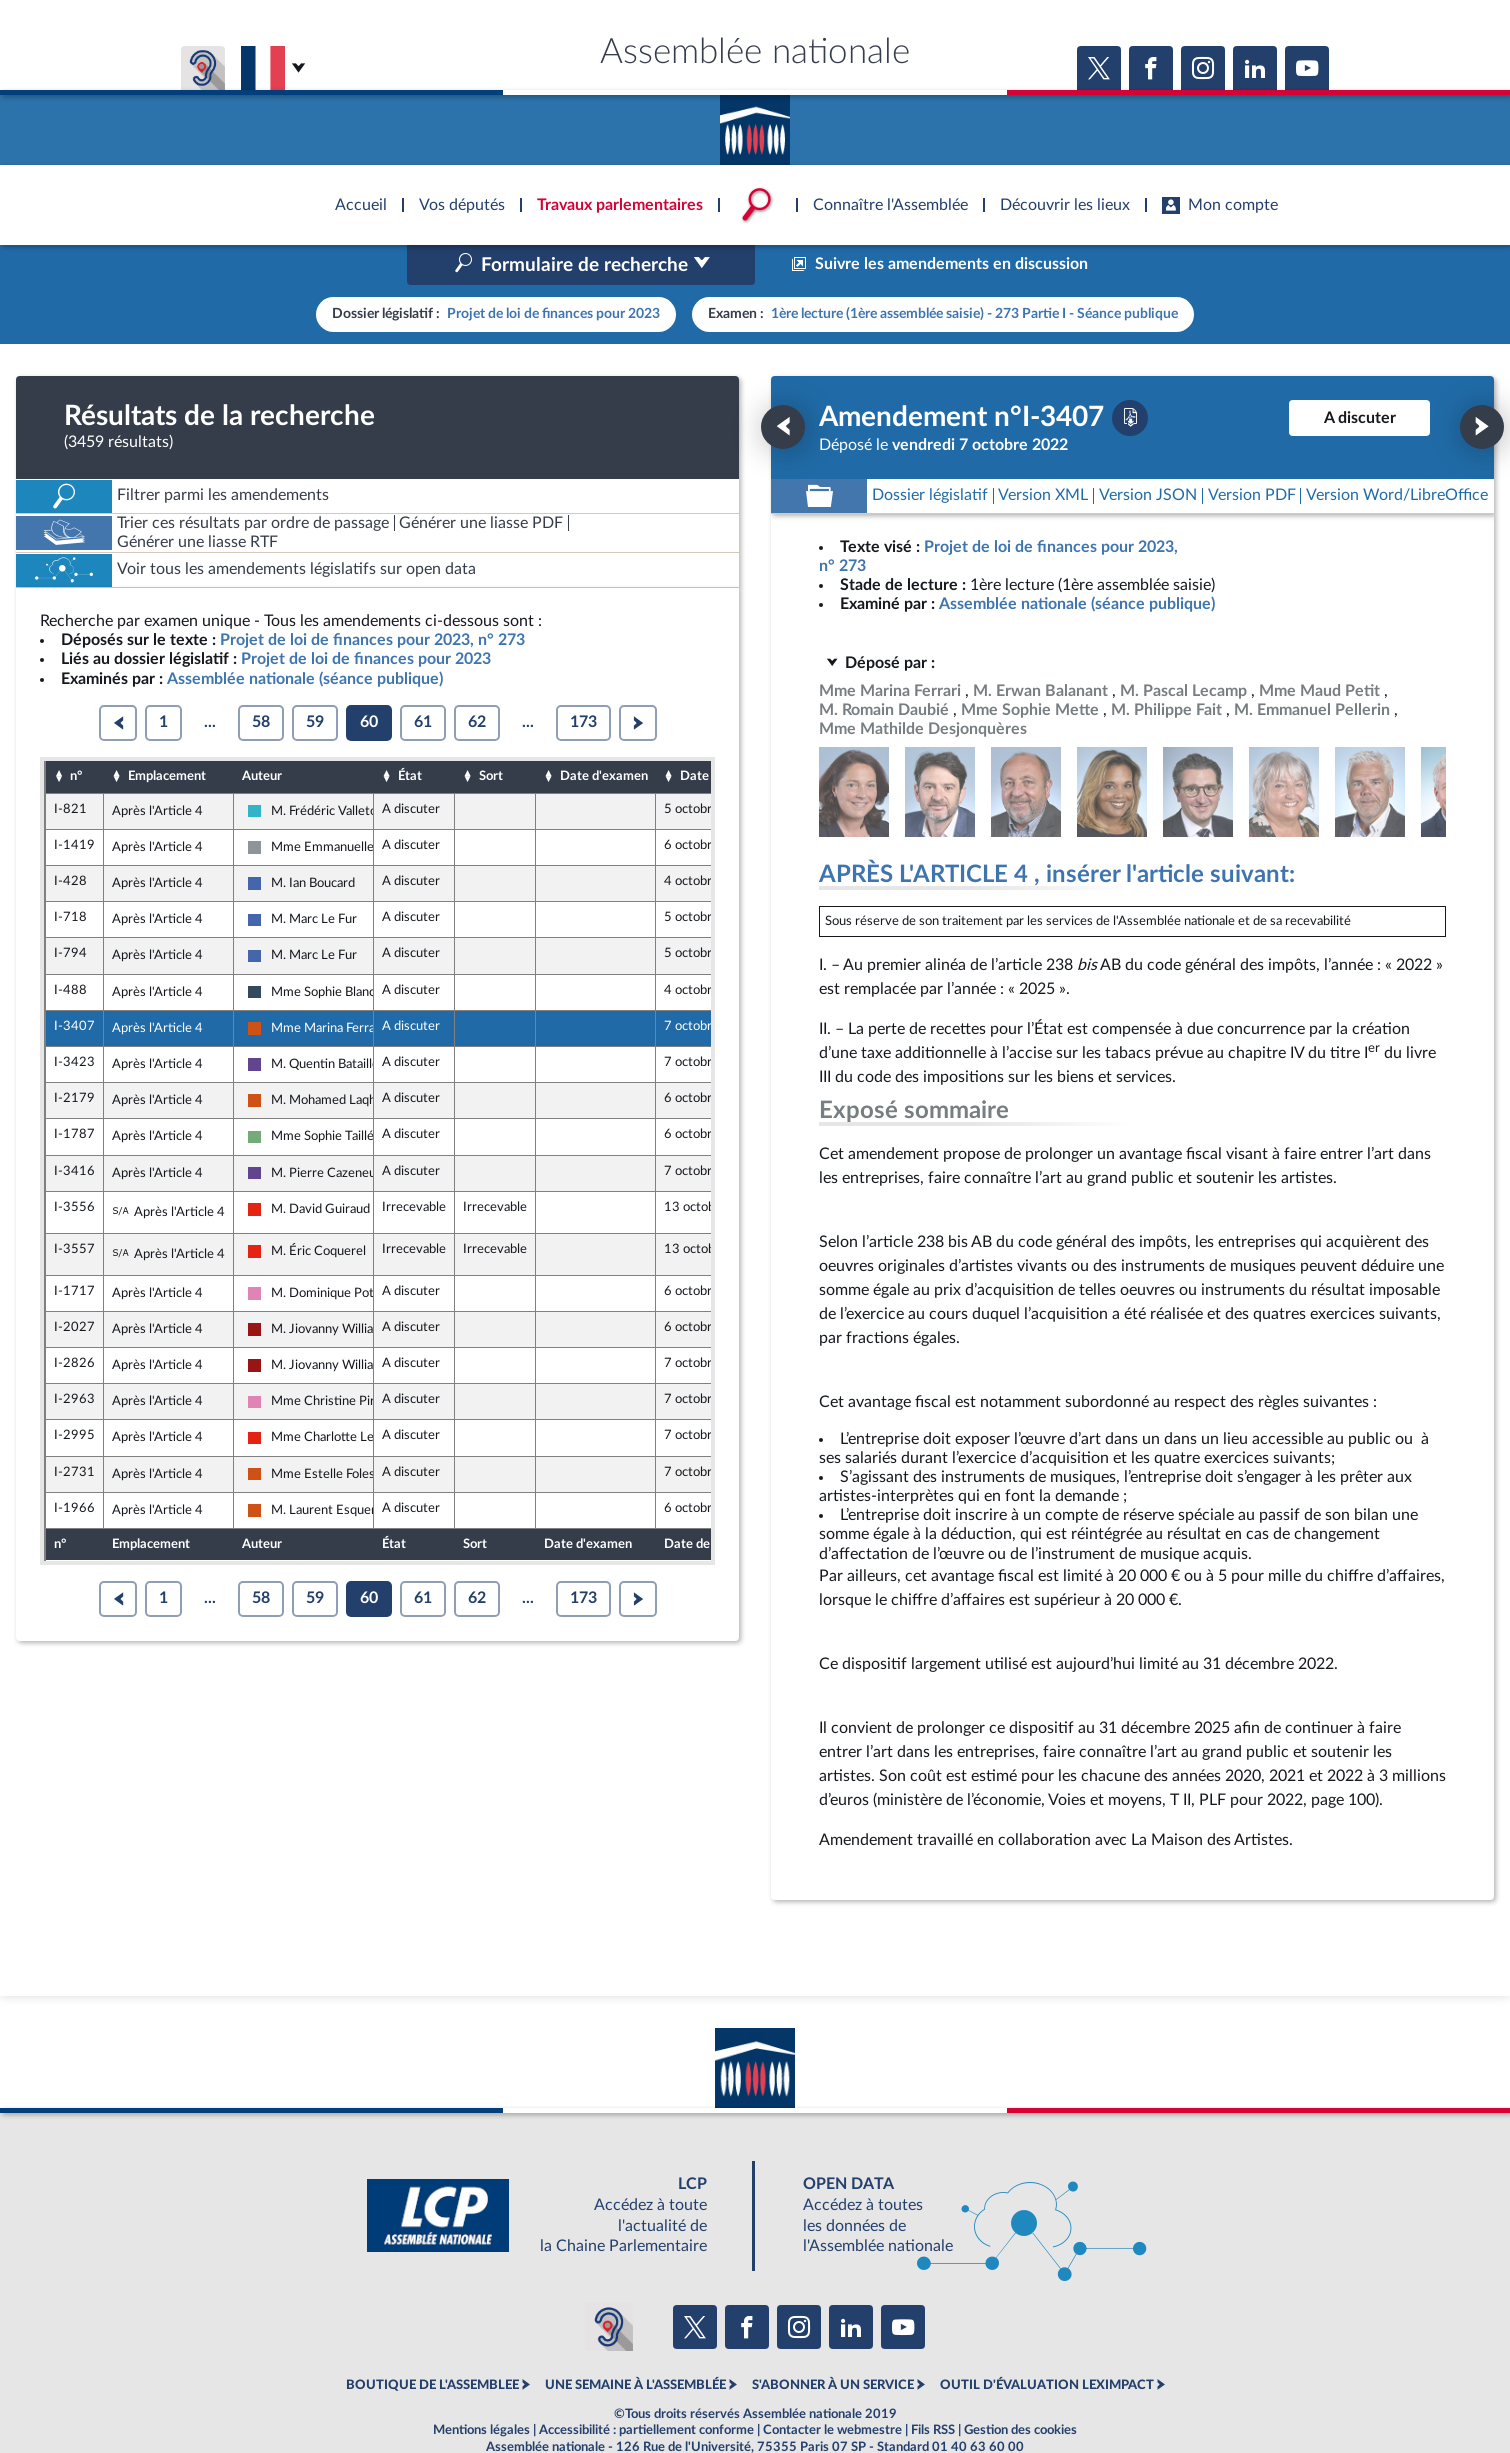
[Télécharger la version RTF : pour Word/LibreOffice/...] (1397, 453)
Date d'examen (604, 734)
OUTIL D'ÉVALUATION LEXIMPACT (1047, 2343)
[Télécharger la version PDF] (1130, 375)
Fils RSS (933, 2387)
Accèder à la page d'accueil (755, 123)
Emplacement (167, 734)
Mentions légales (481, 2387)
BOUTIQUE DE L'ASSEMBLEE (432, 2343)
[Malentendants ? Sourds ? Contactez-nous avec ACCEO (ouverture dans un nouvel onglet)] (609, 2284)
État (410, 734)
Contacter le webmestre (832, 2387)
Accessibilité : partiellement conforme (646, 2387)
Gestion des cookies (1020, 2387)
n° (76, 734)
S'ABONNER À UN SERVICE (833, 2343)
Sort (491, 734)
